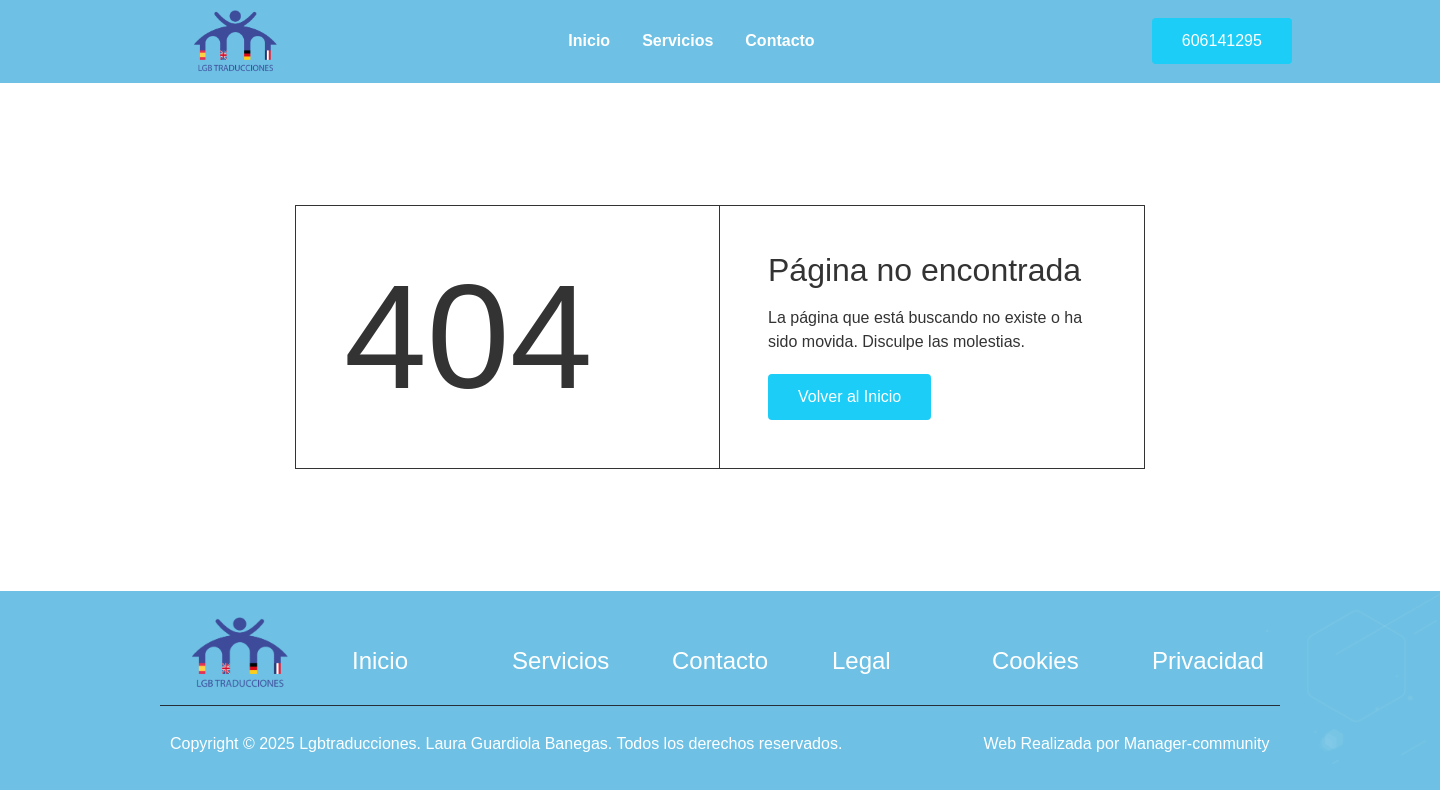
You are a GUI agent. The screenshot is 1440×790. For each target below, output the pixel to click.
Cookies (1035, 658)
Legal (861, 658)
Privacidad (1208, 658)
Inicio (589, 40)
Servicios (677, 40)
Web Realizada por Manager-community (1126, 741)
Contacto (779, 40)
